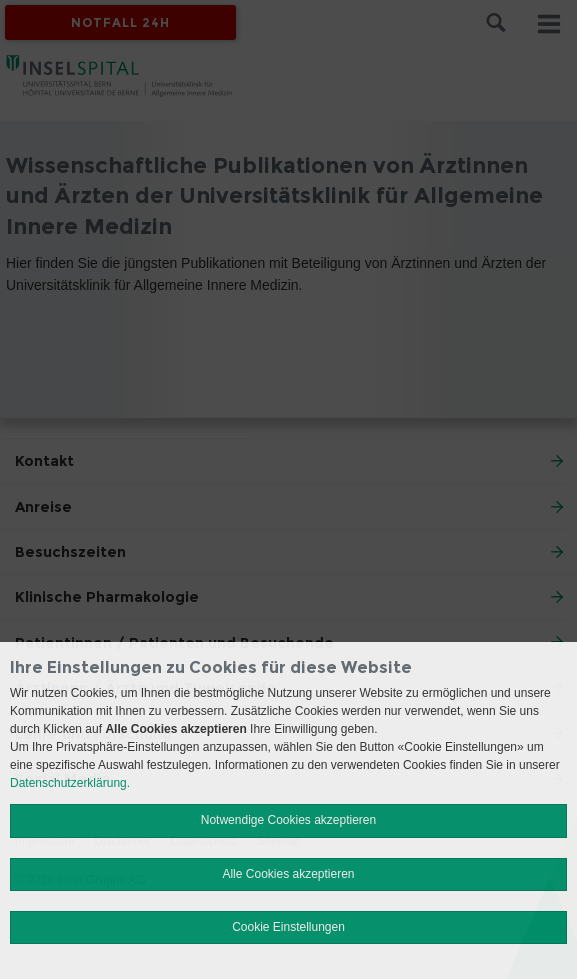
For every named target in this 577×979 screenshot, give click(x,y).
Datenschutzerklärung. (70, 783)
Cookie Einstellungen (288, 927)
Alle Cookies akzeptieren (288, 874)
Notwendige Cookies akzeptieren (288, 820)
